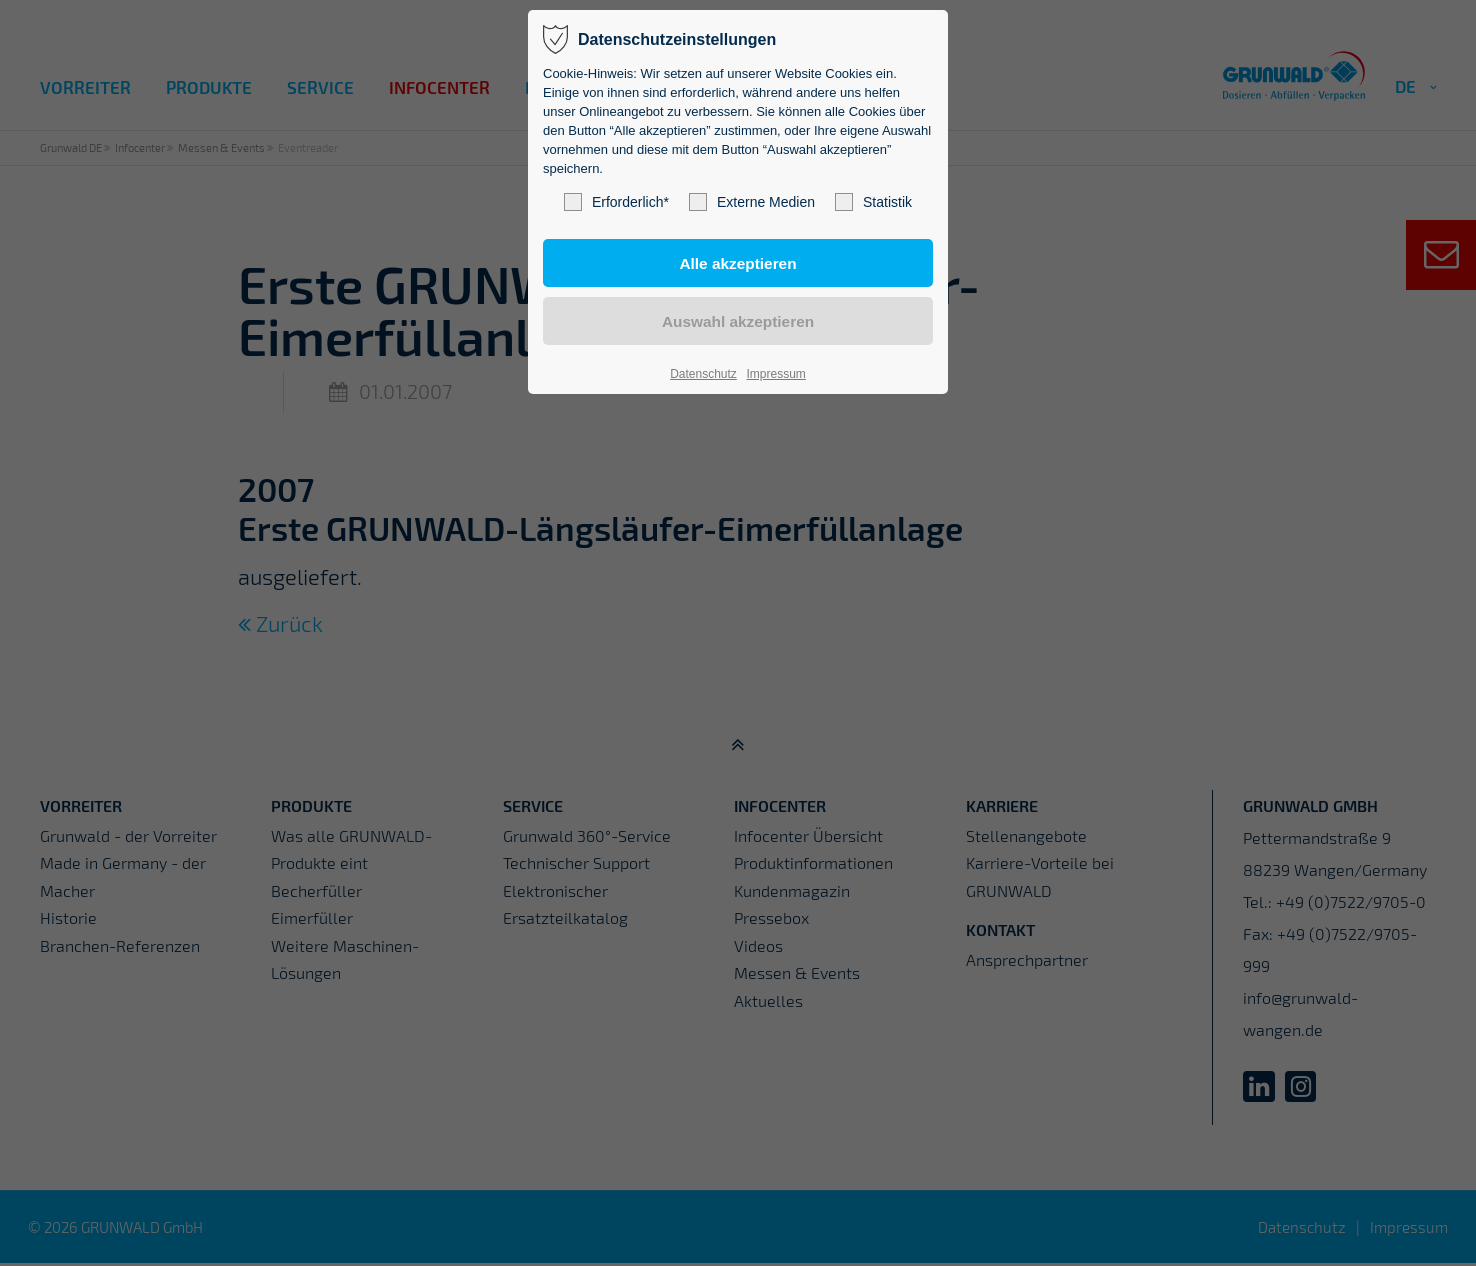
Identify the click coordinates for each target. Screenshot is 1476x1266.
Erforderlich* (616, 202)
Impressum (775, 374)
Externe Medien (752, 202)
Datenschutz (703, 374)
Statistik (873, 202)
